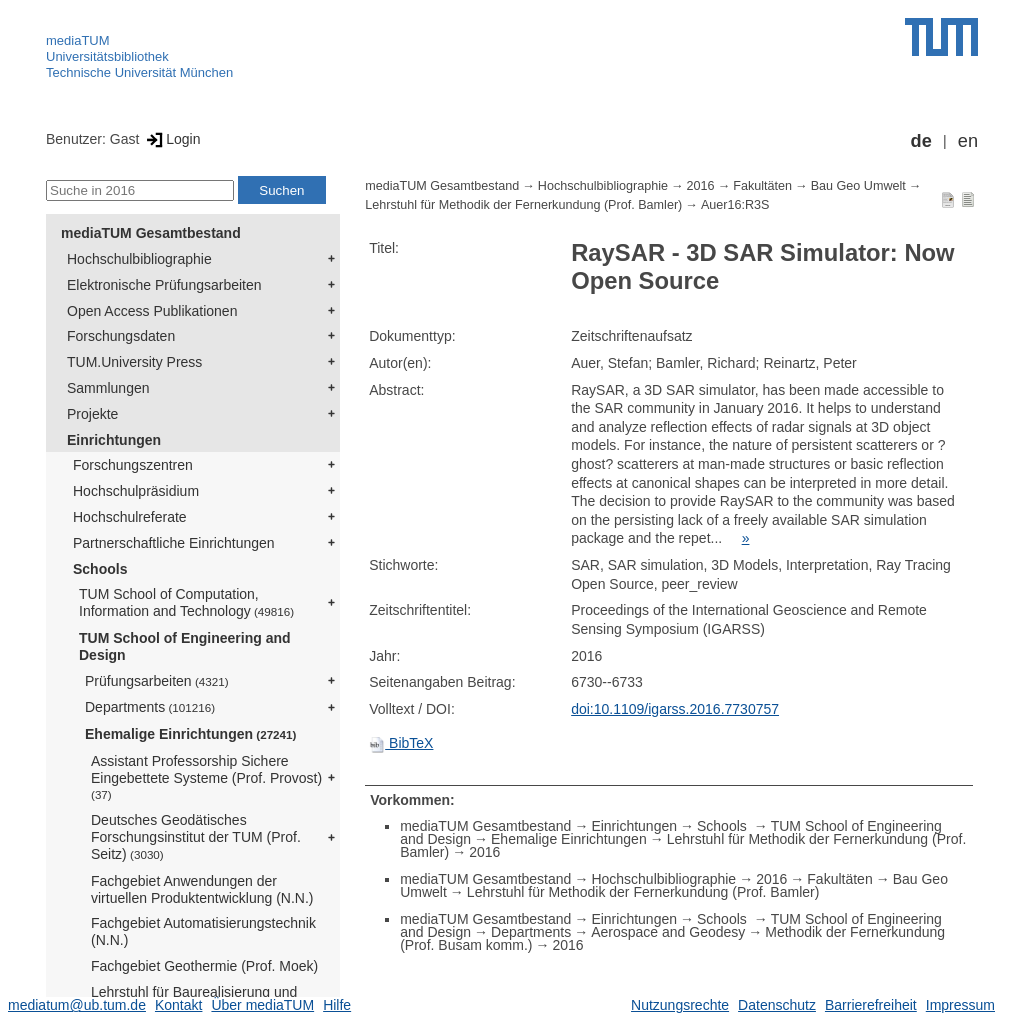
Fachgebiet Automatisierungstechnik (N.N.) (203, 931)
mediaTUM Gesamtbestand (151, 233)
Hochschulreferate (130, 517)
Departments (150, 707)
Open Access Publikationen (152, 311)
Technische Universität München (139, 72)
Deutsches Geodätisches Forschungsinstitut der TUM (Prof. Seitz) (196, 837)
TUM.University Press (134, 362)
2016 (701, 186)
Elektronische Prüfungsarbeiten (164, 285)
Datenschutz (777, 1005)
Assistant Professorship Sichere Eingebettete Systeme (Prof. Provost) (206, 777)
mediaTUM (78, 40)
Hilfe (337, 1005)
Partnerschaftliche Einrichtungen (174, 543)
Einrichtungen (114, 440)
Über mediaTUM (262, 1005)
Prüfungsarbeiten (157, 681)
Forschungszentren (133, 465)
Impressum (960, 1005)
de (921, 141)
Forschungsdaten (121, 336)
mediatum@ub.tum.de (77, 1005)
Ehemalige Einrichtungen (190, 734)
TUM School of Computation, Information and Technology (186, 602)
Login (171, 139)
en (968, 141)
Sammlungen (108, 388)
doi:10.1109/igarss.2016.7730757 (675, 709)
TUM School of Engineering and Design (185, 646)
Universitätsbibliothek (107, 56)
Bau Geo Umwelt (858, 186)
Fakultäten (762, 186)
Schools (100, 569)
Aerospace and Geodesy (668, 932)
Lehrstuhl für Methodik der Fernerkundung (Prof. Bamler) (523, 205)
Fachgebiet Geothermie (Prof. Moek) (204, 966)
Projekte (92, 414)
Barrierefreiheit (871, 1005)
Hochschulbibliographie (139, 259)
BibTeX (401, 743)
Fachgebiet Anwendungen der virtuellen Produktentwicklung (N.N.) (202, 889)
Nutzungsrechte (680, 1005)
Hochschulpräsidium (136, 491)
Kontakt (178, 1005)
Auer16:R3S (735, 205)
